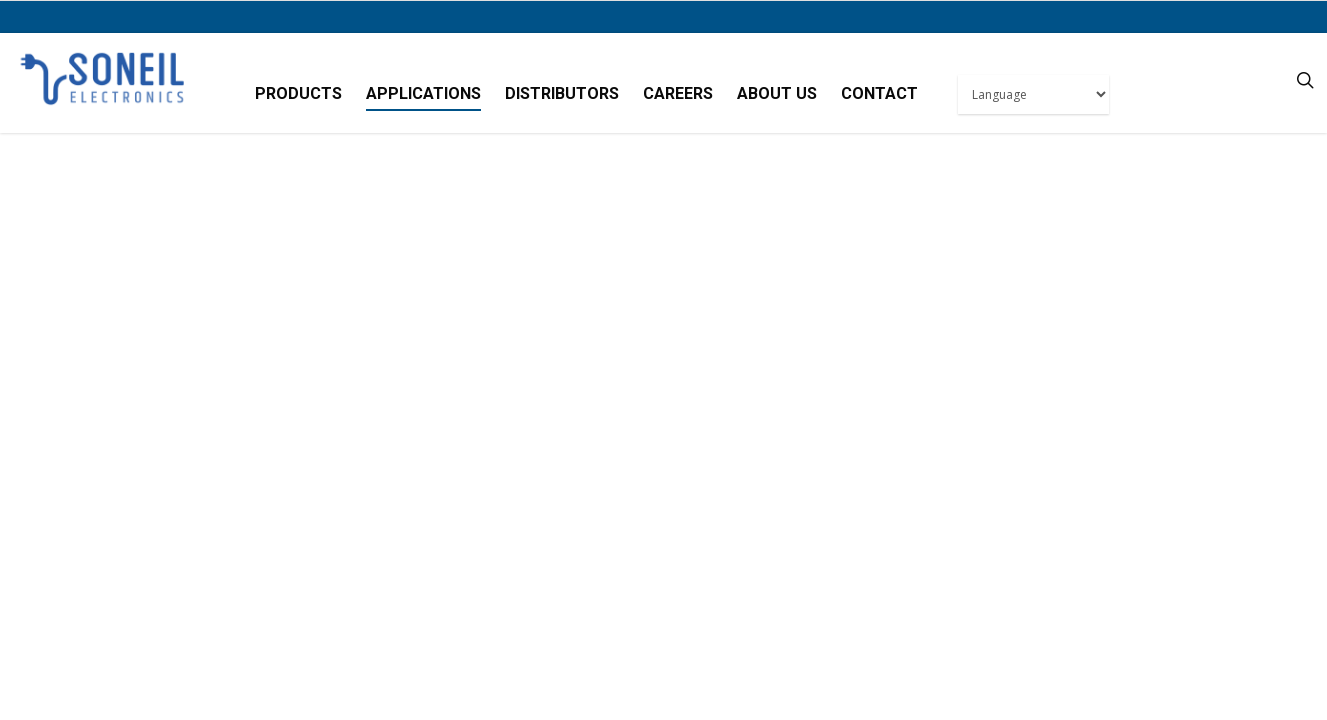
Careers (678, 93)
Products (298, 93)
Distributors (562, 93)
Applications (423, 93)
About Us (777, 93)
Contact (879, 93)
